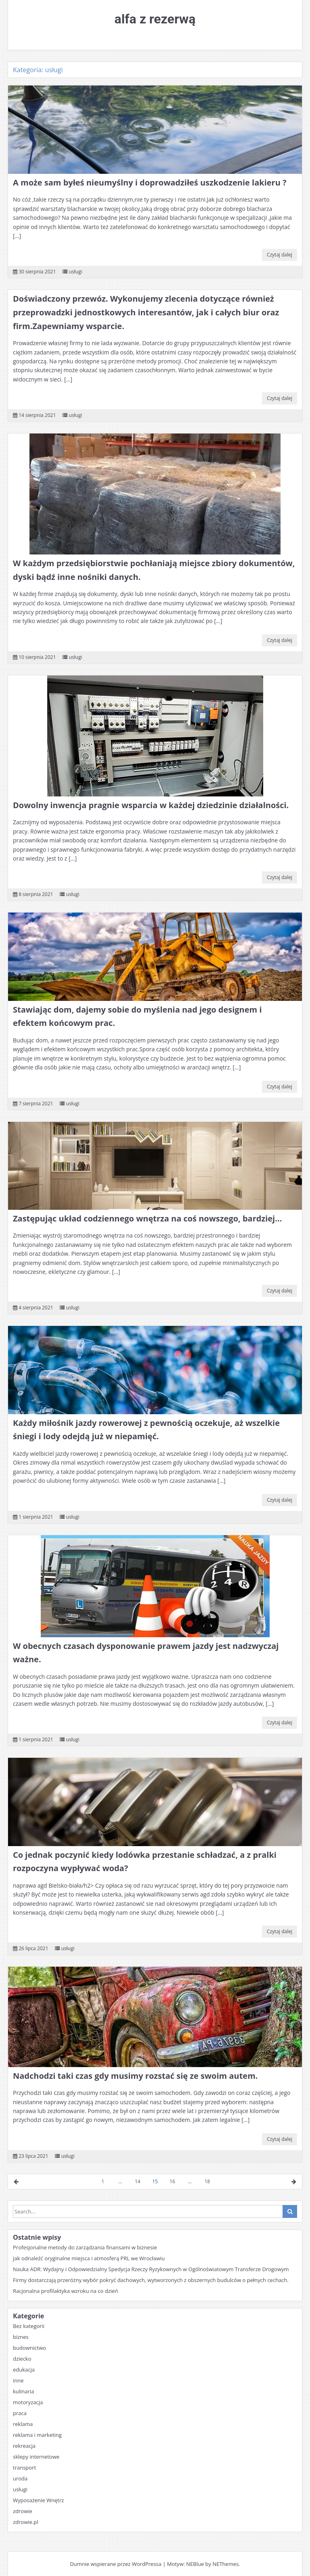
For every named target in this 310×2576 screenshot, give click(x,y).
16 (172, 2181)
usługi (75, 271)
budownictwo (29, 2347)
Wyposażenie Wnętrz (38, 2500)
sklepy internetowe (36, 2456)
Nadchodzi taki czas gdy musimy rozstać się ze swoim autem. (135, 2075)
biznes (21, 2336)
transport (24, 2467)
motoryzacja (28, 2402)
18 (207, 2181)
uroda (20, 2478)
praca (20, 2413)
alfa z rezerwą (155, 19)
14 (137, 2181)
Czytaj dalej (279, 254)
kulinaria (23, 2391)
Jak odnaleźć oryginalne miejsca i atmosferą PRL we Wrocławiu (89, 2258)
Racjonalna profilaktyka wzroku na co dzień (65, 2291)
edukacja (24, 2369)
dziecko (22, 2358)
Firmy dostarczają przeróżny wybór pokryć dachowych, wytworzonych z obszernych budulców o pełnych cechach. (151, 2280)
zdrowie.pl (25, 2522)
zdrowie (22, 2511)
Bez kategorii (28, 2326)
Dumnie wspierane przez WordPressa (115, 2564)
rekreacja (24, 2445)
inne (18, 2380)
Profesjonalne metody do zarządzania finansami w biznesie (85, 2247)
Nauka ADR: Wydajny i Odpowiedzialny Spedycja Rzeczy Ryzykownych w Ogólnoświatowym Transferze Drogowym (151, 2269)
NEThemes (225, 2564)
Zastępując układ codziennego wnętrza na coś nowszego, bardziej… (147, 1218)
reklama (23, 2424)
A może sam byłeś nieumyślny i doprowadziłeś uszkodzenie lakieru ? (150, 182)
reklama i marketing (37, 2434)
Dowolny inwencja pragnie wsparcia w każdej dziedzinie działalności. (151, 805)
